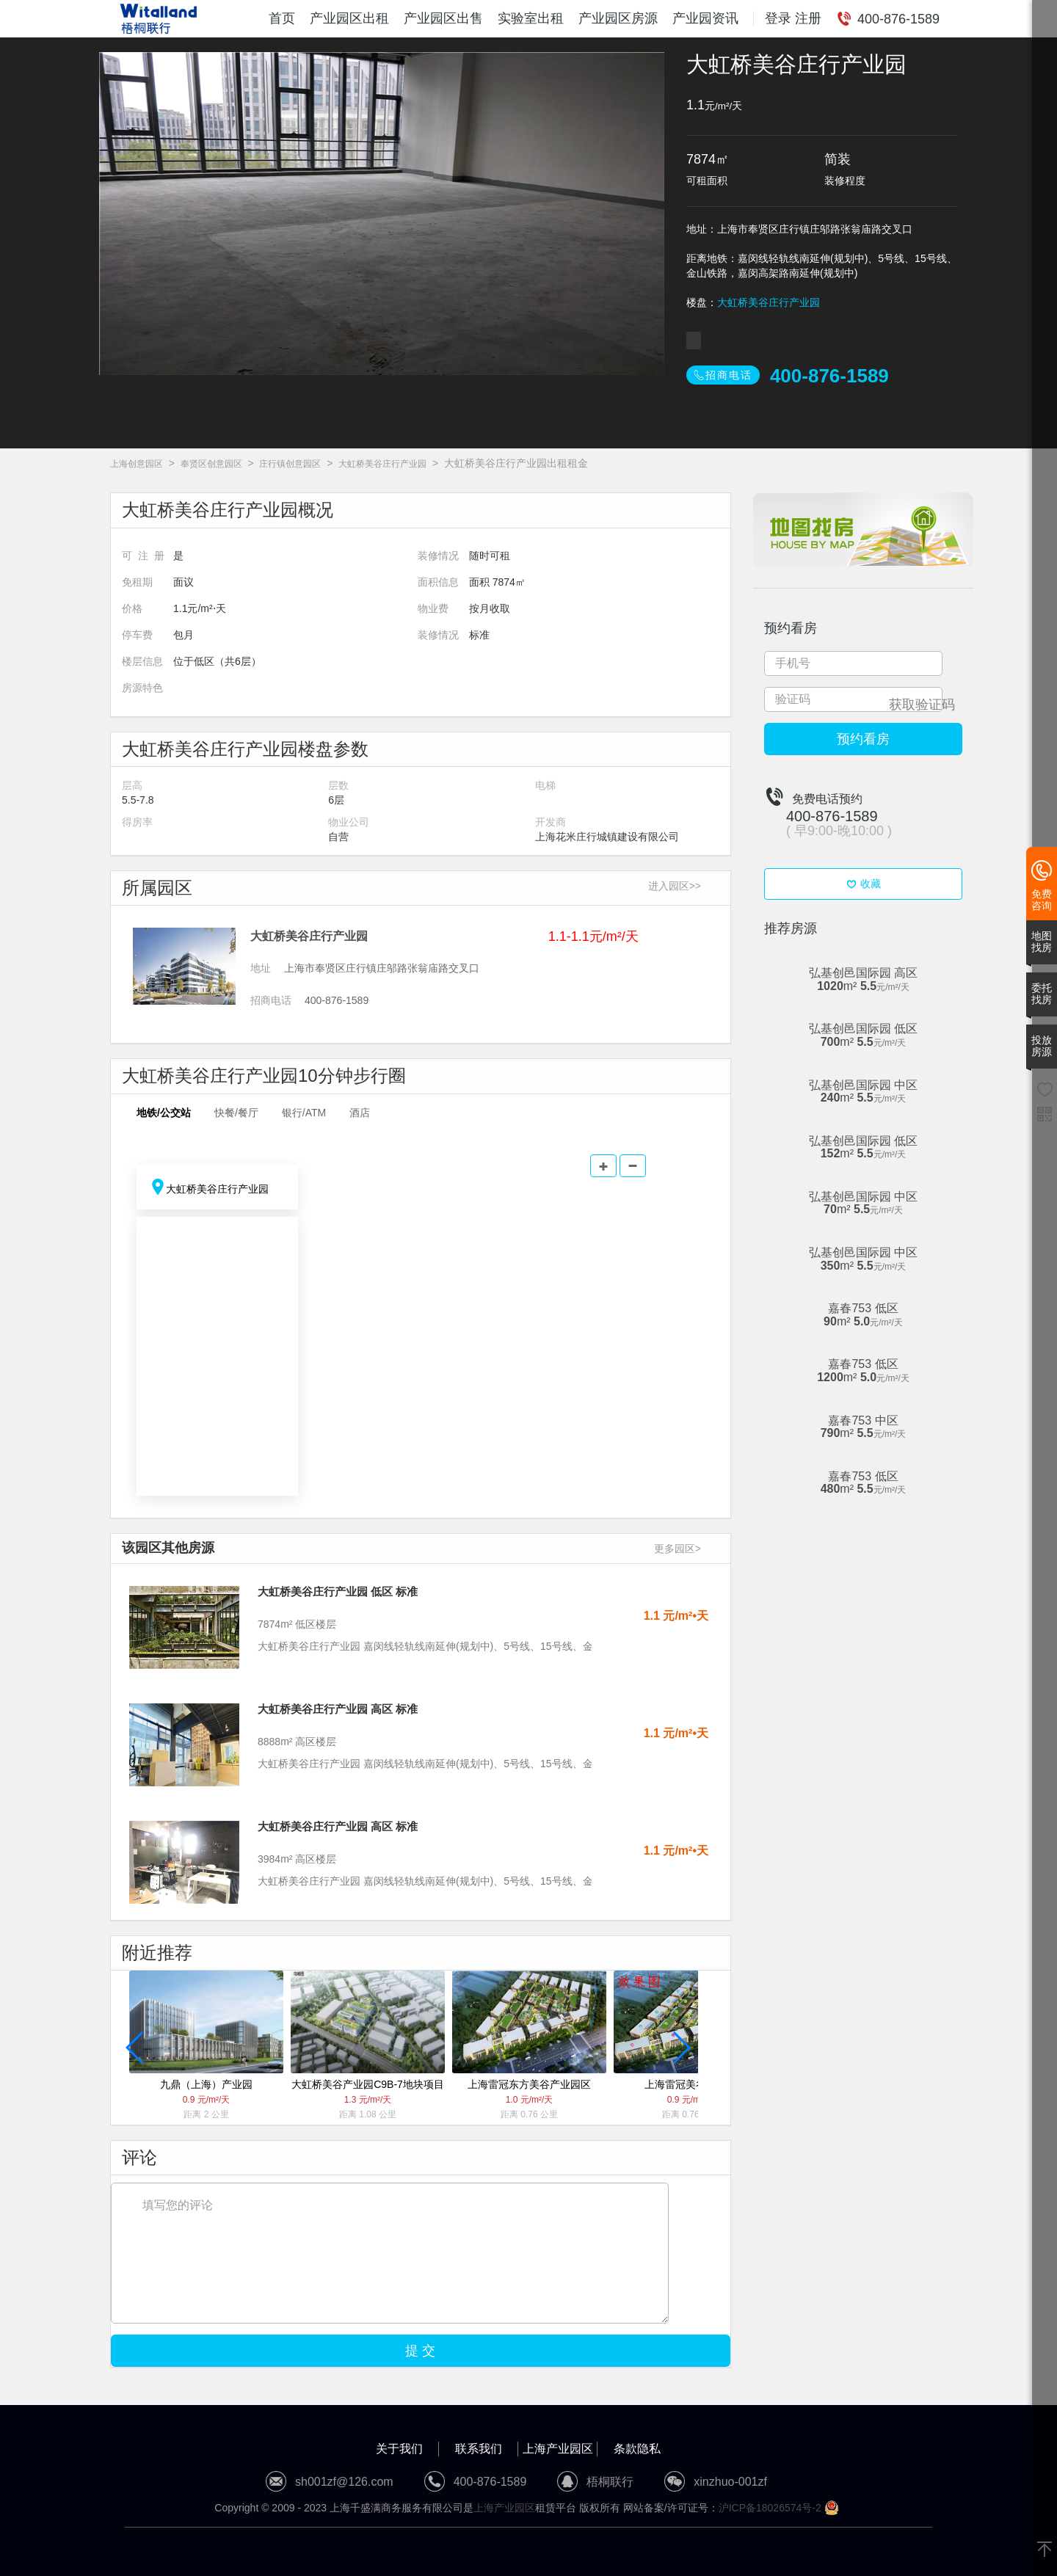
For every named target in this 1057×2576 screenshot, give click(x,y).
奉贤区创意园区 (211, 464)
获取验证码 (922, 704)
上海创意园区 (136, 464)
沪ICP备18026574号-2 (770, 2508)
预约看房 (863, 739)
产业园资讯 (705, 18)
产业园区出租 (349, 18)
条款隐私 (637, 2448)
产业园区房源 (618, 18)
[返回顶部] (1044, 2550)
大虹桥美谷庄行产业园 (768, 302)
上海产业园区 (558, 2448)
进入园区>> (674, 886)
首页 (282, 18)
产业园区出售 (443, 18)
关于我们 (399, 2448)
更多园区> (677, 1548)
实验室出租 (531, 18)
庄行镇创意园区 (290, 464)
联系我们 (478, 2448)
